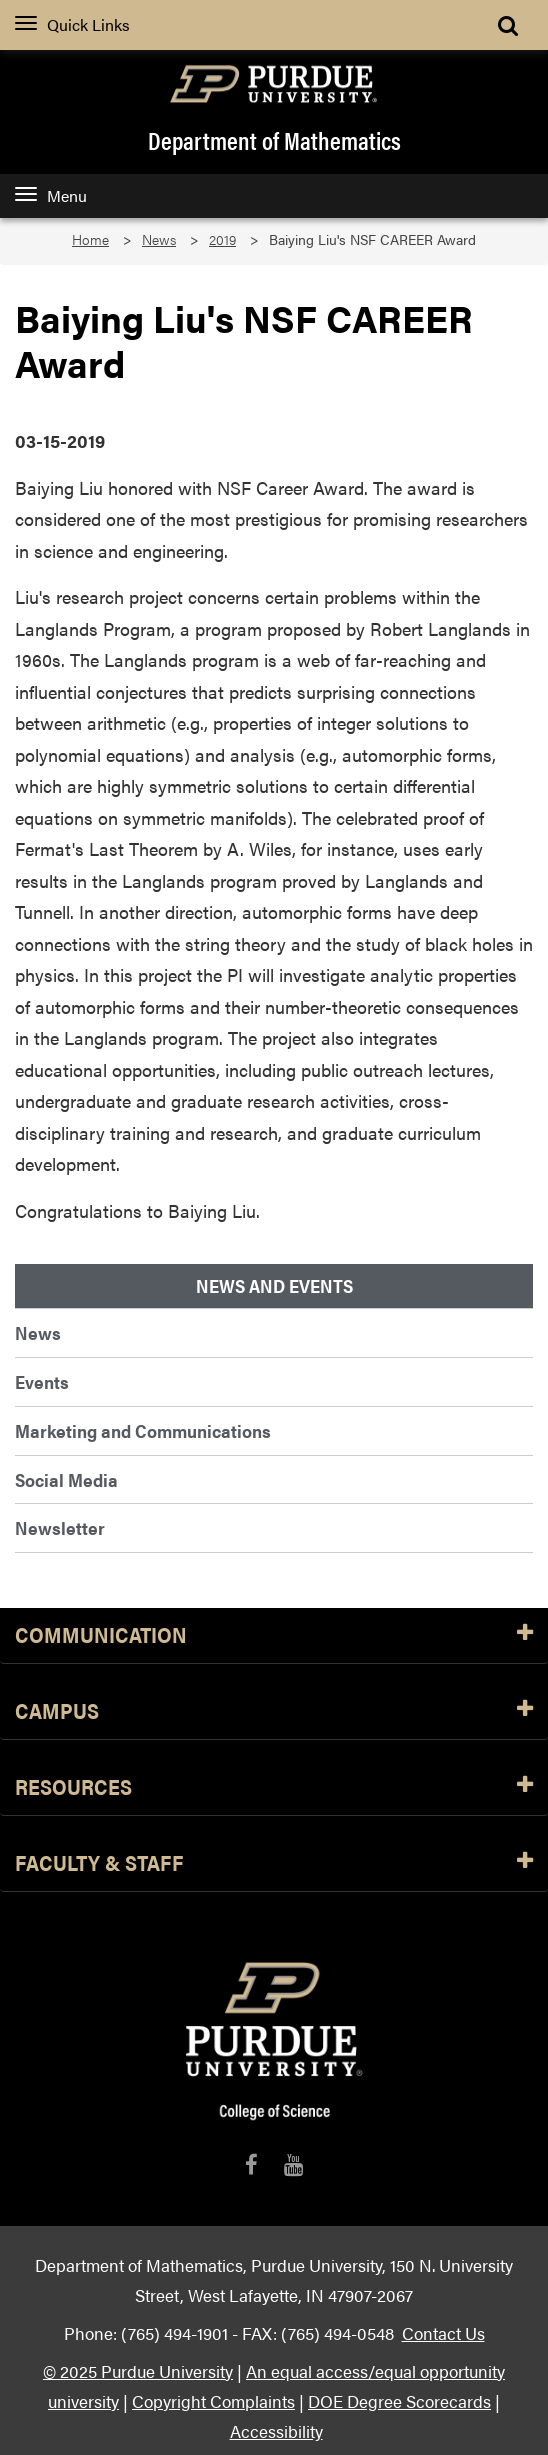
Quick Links (72, 24)
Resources (274, 1787)
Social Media (66, 1479)
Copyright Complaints (213, 2400)
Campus (274, 1711)
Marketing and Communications (143, 1430)
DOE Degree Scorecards (399, 2400)
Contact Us (443, 2332)
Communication (274, 1635)
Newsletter (60, 1527)
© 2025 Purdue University (138, 2370)
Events (42, 1381)
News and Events (274, 1286)
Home (90, 239)
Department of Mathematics (274, 140)
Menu (51, 195)
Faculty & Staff (274, 1863)
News (159, 239)
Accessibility (276, 2430)
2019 (222, 239)
